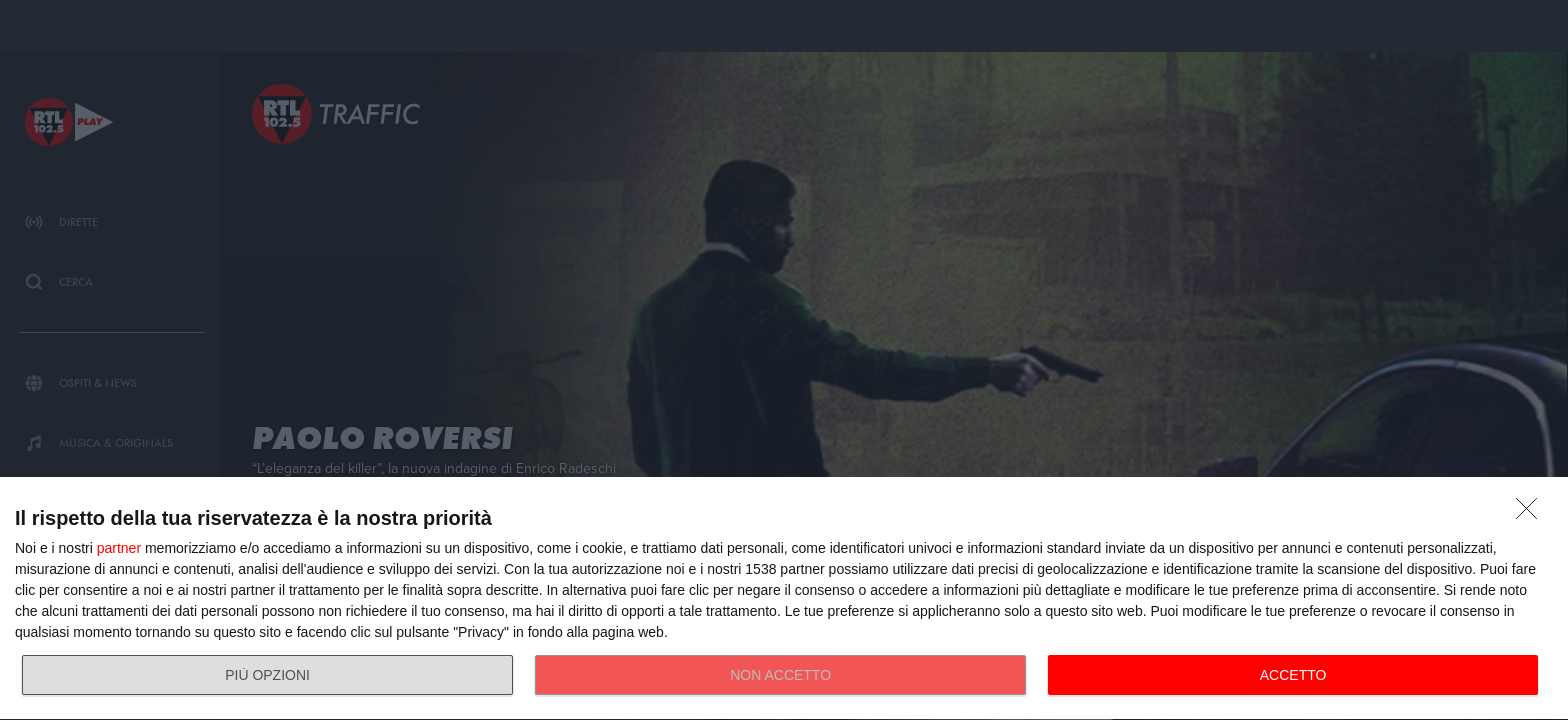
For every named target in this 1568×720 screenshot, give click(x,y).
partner (119, 548)
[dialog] (784, 599)
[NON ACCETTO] (1532, 514)
